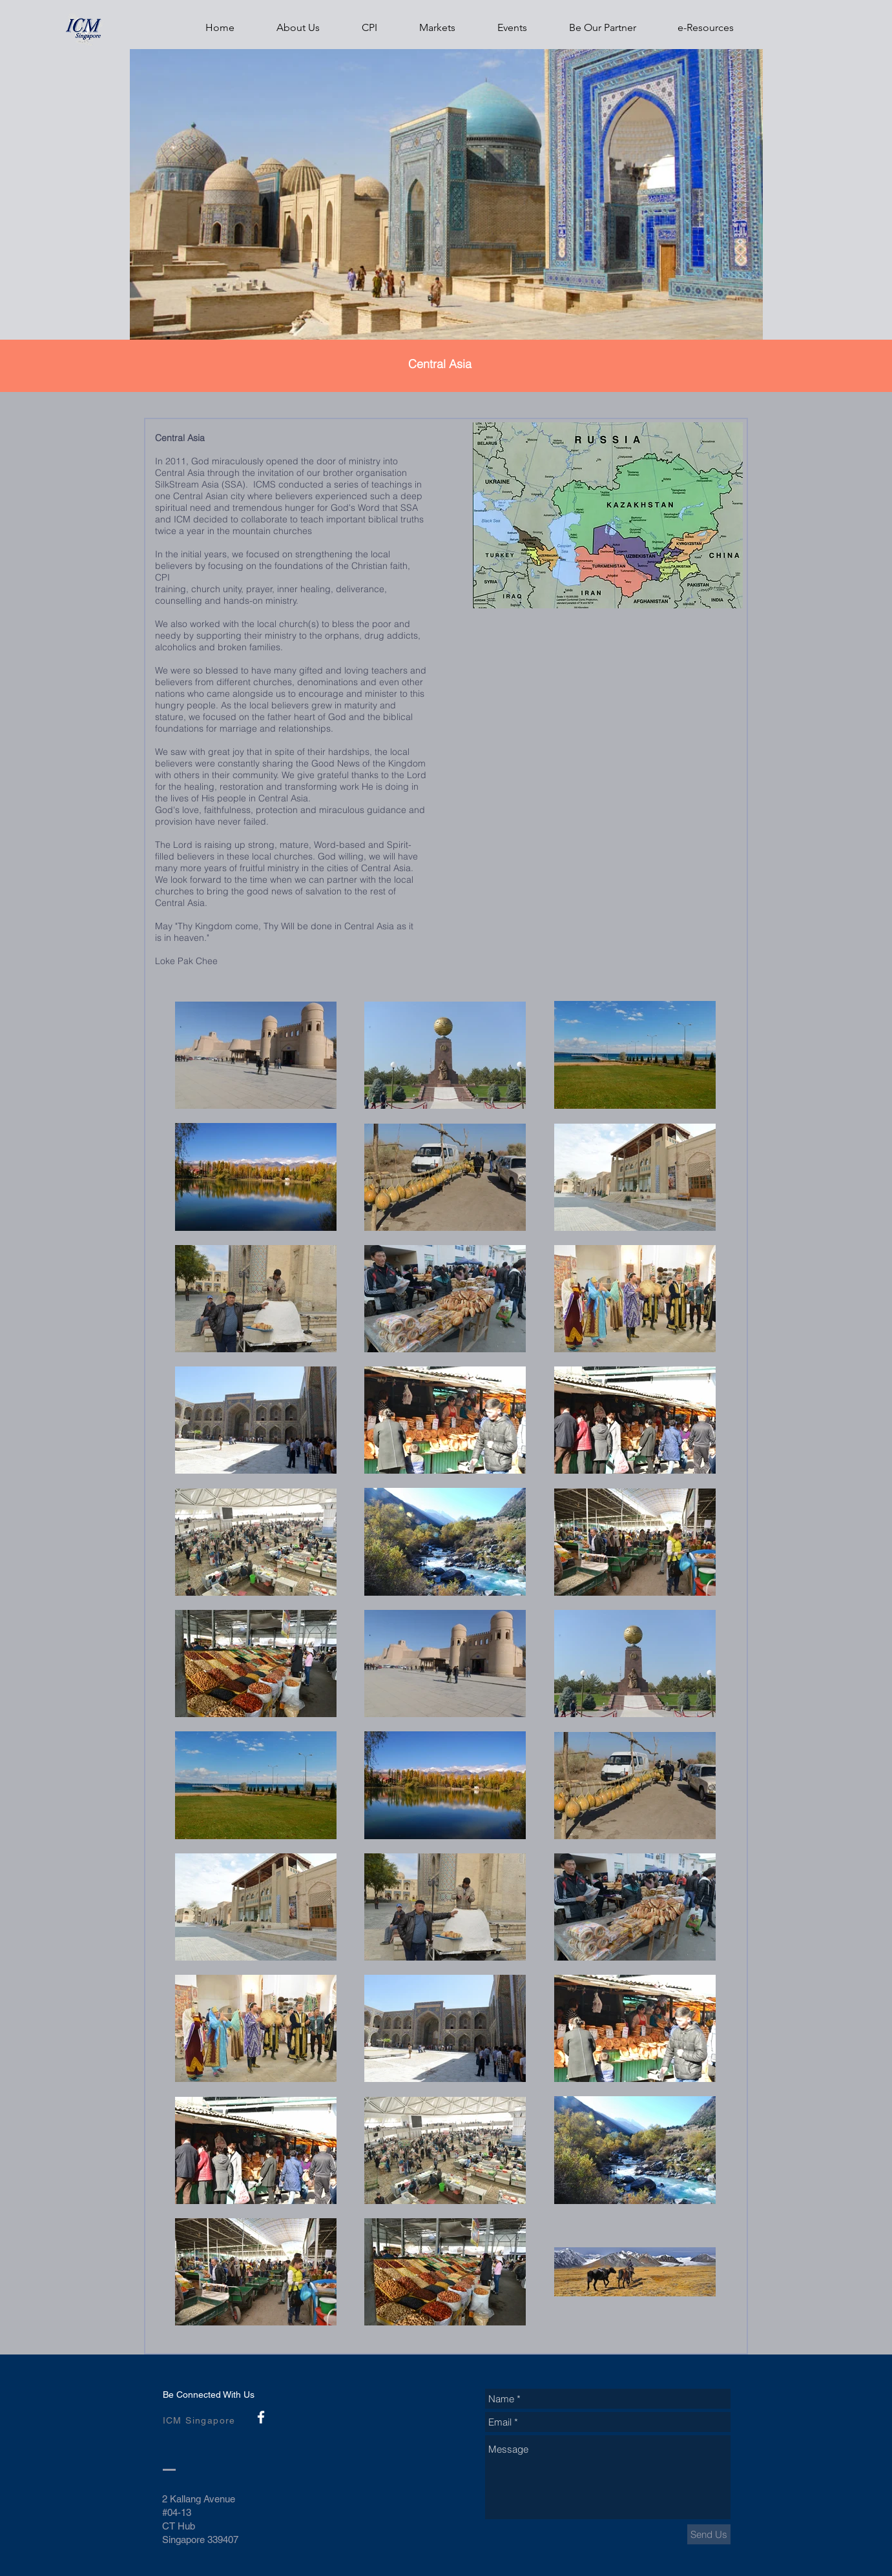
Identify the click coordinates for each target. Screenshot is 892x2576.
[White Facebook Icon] (261, 2417)
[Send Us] (709, 2534)
